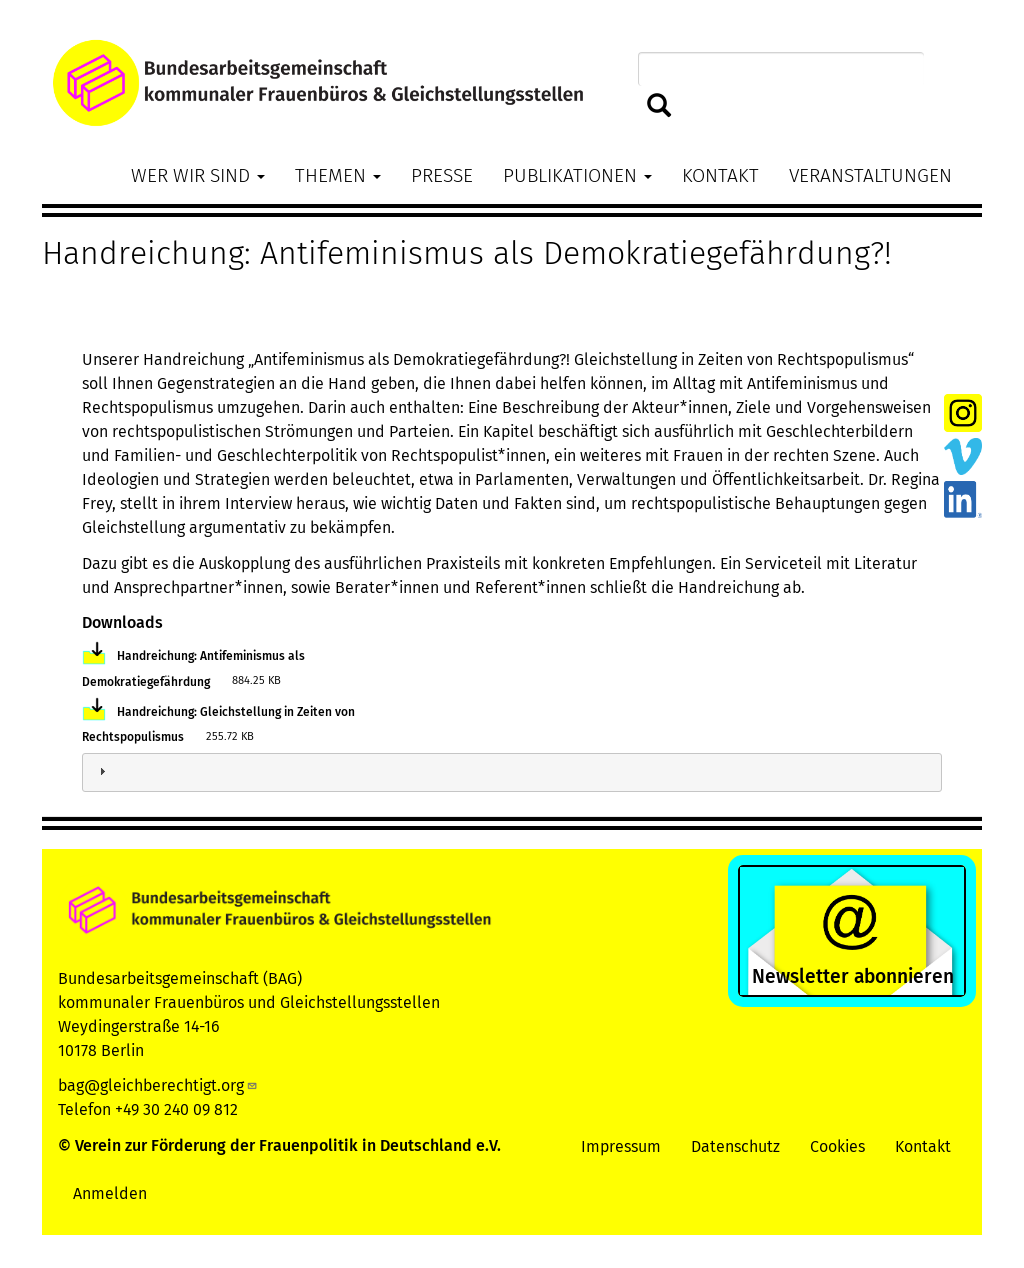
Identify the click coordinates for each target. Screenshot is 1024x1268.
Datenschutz (735, 1146)
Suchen (659, 106)
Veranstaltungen (870, 175)
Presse (442, 175)
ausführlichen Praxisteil (408, 563)
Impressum (621, 1146)
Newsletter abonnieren (853, 976)
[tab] (512, 772)
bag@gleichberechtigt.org (158, 1085)
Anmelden (110, 1193)
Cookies (837, 1146)
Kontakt (720, 175)
